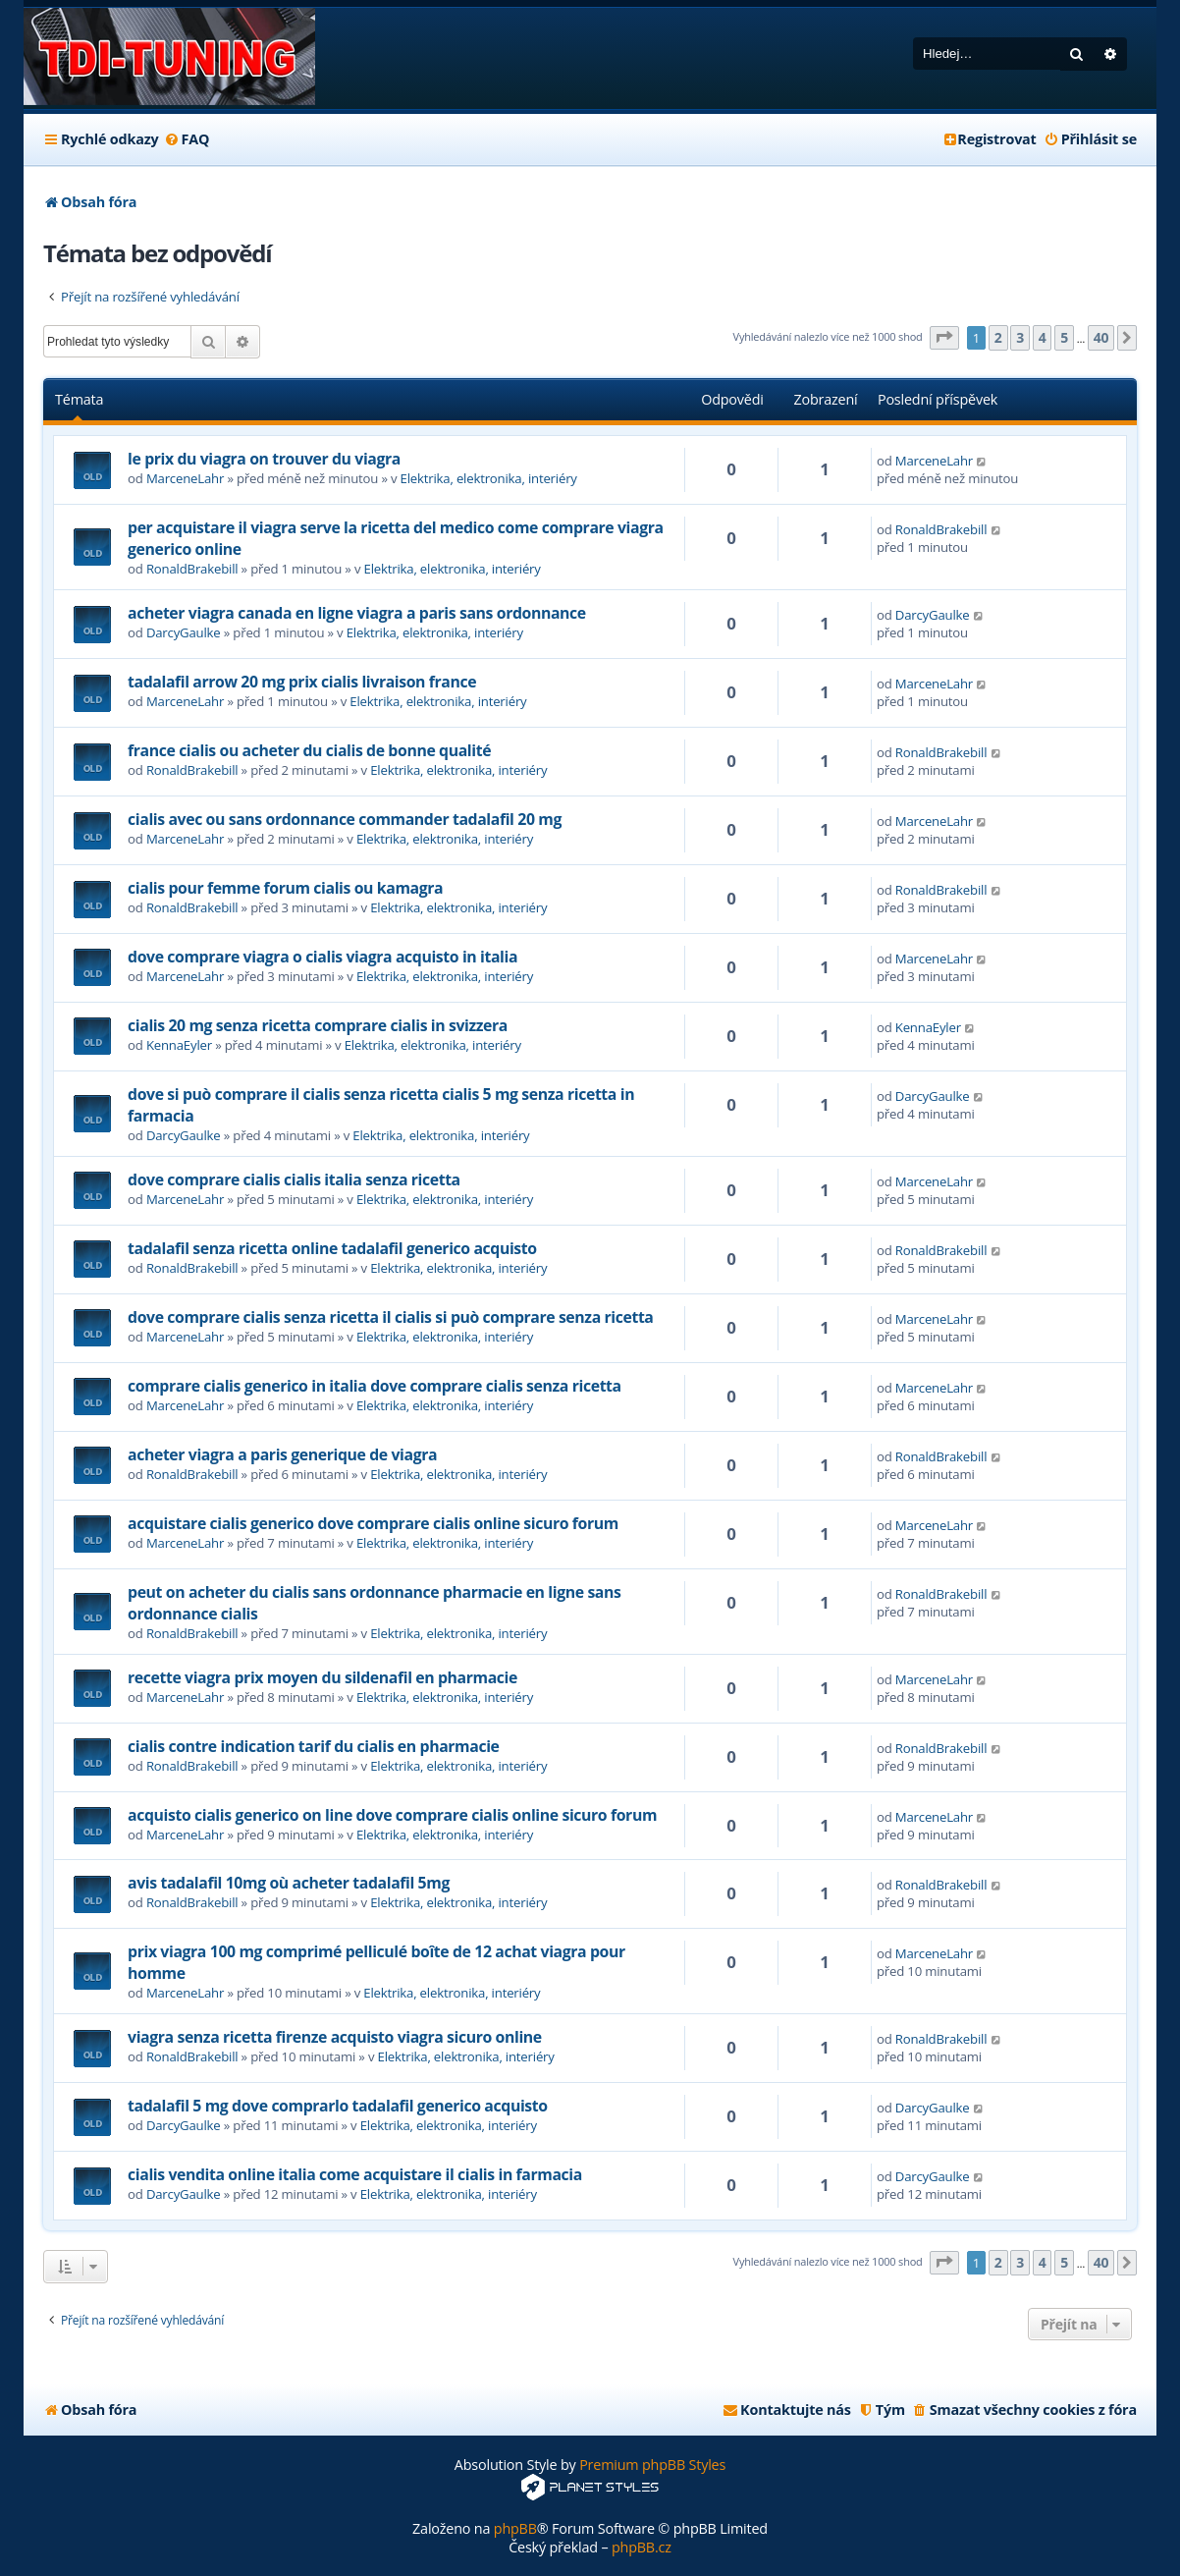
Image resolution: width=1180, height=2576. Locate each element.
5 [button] (1064, 337)
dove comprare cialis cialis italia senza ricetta (294, 1179)
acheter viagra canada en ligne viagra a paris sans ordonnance (357, 613)
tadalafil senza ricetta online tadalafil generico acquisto (332, 1248)
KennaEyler (179, 1045)
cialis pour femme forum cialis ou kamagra (285, 888)
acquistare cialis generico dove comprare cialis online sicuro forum (373, 1523)
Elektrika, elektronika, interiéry (489, 478)
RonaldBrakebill (192, 568)
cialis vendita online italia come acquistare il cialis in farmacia (355, 2174)
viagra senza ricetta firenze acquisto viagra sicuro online (335, 2037)
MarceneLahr (185, 478)
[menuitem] (186, 139)
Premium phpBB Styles (652, 2464)
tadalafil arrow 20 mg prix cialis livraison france (302, 681)
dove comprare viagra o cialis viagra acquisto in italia (322, 956)
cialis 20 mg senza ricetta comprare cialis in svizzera (318, 1025)
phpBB (515, 2528)
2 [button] (998, 337)
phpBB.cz (641, 2547)
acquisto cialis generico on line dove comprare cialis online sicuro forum (392, 1815)
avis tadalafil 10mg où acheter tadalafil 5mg (289, 1882)
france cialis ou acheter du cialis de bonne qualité (309, 750)
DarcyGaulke (183, 632)
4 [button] (1042, 337)
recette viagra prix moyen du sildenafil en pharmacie (322, 1677)
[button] (944, 338)
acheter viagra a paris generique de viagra (282, 1454)
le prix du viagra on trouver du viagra (264, 458)
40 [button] (1101, 337)
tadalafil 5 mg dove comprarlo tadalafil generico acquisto (338, 2105)
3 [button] (1020, 337)
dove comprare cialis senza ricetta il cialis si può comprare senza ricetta (390, 1317)
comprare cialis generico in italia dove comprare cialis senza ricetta (374, 1386)
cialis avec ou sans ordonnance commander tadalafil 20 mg (345, 819)
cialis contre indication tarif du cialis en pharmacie (313, 1746)
